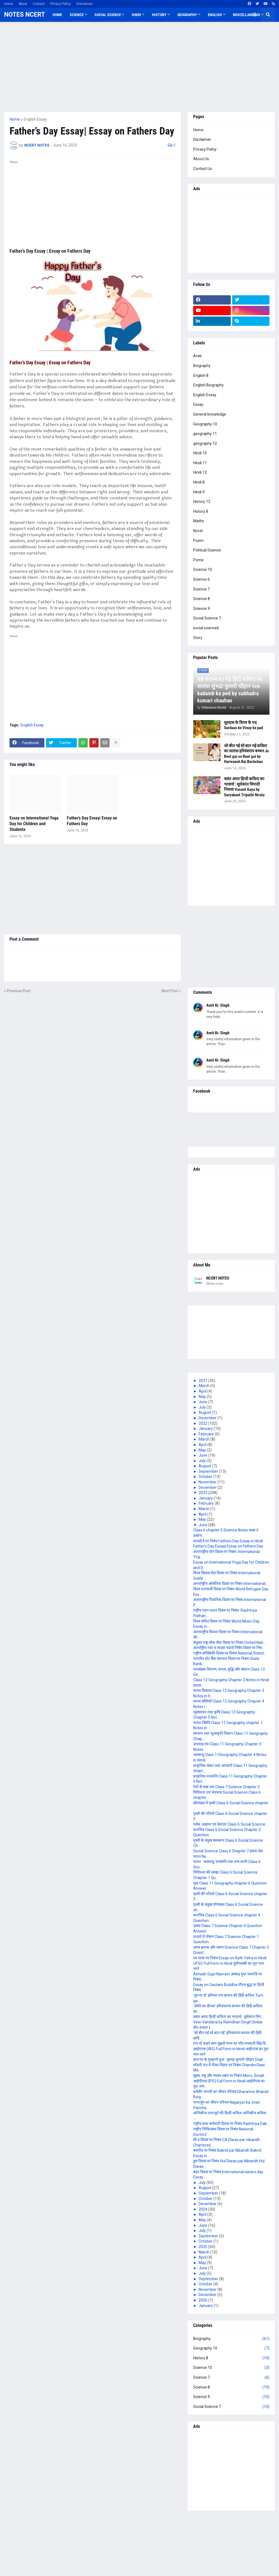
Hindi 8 (199, 482)
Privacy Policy (60, 4)
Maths (198, 521)
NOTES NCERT (24, 14)
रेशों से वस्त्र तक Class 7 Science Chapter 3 (226, 1787)
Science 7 (201, 589)
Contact (39, 4)
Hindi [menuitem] (136, 15)
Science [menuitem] (77, 15)
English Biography (208, 385)
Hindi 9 (199, 492)
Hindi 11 (200, 463)
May (203, 1396)
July (203, 1407)
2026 (203, 2300)
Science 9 (201, 608)
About (23, 4)
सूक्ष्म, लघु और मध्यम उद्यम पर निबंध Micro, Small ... (230, 2075)
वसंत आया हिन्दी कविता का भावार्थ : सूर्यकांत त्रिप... (228, 2016)
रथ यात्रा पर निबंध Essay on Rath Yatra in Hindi (229, 1958)
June (203, 1402)
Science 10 (202, 569)
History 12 (201, 501)
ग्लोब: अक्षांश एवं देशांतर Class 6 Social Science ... (231, 1824)
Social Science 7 (207, 618)
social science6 (206, 628)
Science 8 (201, 599)
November (208, 1482)
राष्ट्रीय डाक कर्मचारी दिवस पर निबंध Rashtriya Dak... (231, 2123)
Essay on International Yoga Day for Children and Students (34, 823)
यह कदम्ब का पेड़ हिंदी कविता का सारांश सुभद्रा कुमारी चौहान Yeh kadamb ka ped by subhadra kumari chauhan (229, 690)
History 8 (200, 511)
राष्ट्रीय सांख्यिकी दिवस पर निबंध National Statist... (230, 1653)
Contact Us (202, 168)
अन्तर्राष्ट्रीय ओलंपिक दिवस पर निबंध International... (230, 1583)
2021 (203, 1380)
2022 (203, 1423)
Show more (214, 1284)
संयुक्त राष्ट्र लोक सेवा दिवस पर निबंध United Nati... (229, 1642)
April (203, 1391)
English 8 (200, 375)
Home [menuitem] (57, 15)
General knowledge (209, 414)
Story (197, 638)
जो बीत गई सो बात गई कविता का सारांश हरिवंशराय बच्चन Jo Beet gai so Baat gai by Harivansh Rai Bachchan (246, 753)
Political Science (207, 550)
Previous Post (19, 991)
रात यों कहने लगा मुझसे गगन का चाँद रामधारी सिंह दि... (230, 2043)
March (204, 1386)
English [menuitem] (215, 15)
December (208, 1418)
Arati (197, 356)
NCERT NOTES (217, 1278)
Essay (198, 404)
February (207, 1434)
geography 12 (205, 443)
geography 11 (205, 433)
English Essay (35, 119)
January (206, 1428)
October (206, 1476)
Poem (198, 540)
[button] (255, 15)
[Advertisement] (139, 67)
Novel (198, 531)
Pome (198, 560)
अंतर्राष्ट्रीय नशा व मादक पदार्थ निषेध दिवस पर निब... (228, 1647)
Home (8, 4)
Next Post (170, 991)
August (205, 1412)
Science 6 (201, 579)
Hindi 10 (200, 453)
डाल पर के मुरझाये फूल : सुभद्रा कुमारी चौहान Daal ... (229, 2059)
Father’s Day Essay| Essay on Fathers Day (92, 820)
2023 (203, 1492)
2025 (203, 2246)
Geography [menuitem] (187, 15)
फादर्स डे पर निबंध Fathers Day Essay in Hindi (228, 1541)
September (209, 1471)
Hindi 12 (200, 472)
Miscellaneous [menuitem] (246, 15)
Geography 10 (205, 424)
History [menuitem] (159, 15)
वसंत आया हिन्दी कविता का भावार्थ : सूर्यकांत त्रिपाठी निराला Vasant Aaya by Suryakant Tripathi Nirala (244, 786)
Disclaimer (84, 4)
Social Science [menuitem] (108, 15)
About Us (201, 159)
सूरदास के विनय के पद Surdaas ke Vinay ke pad (243, 725)
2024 (203, 2209)
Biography (202, 365)
